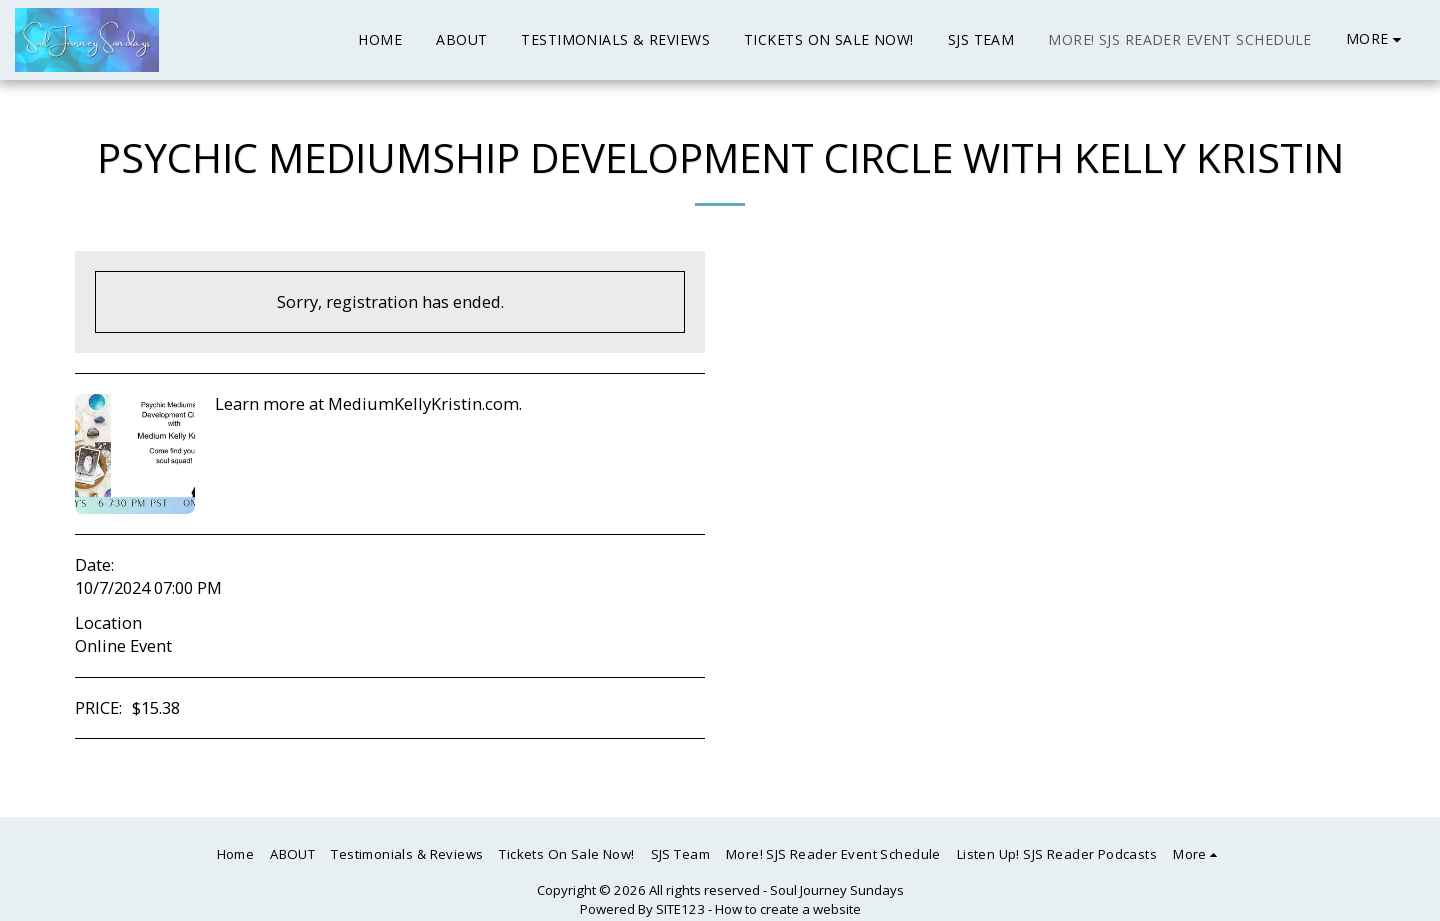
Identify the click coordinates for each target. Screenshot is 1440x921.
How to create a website (788, 909)
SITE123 (680, 909)
